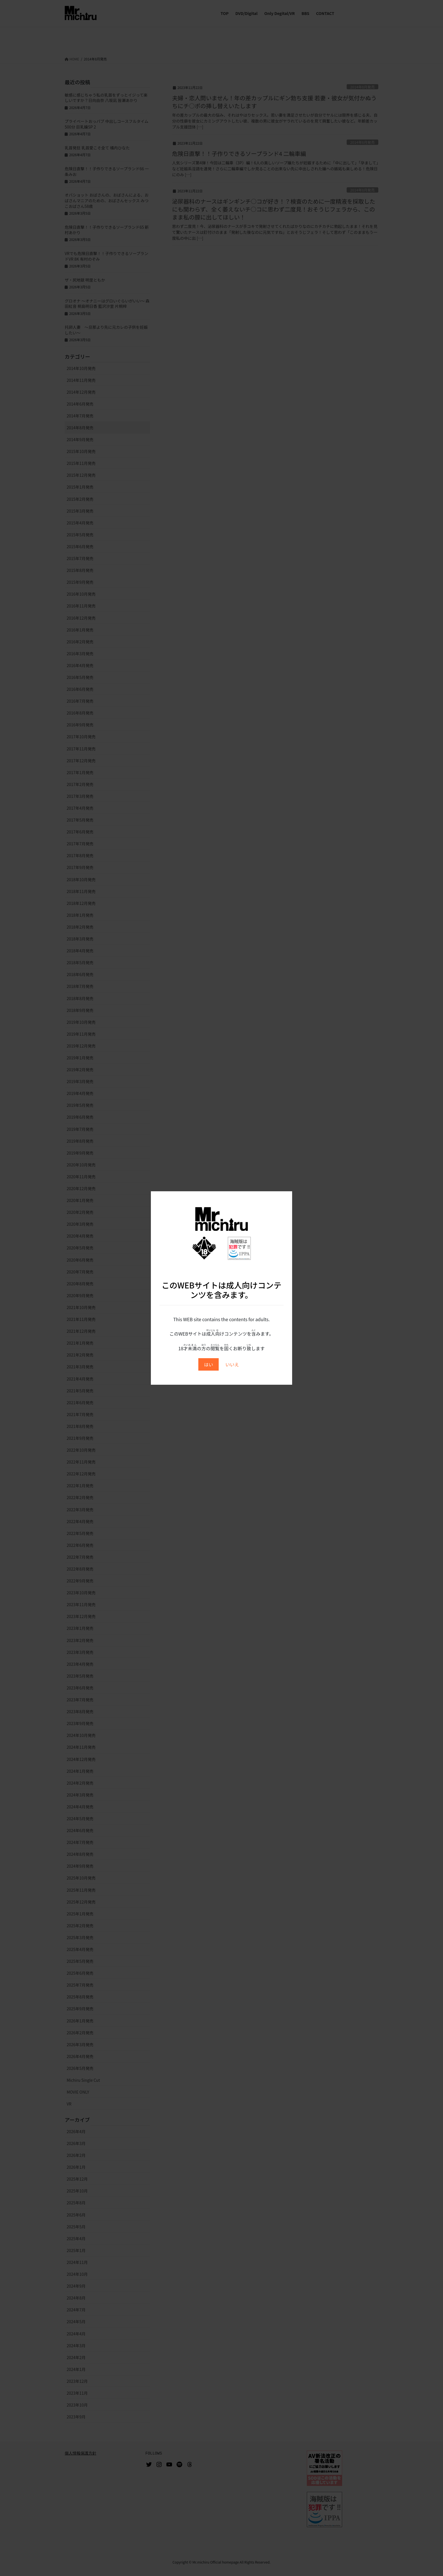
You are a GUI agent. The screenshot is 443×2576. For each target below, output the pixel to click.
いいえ (232, 1364)
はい (208, 1364)
